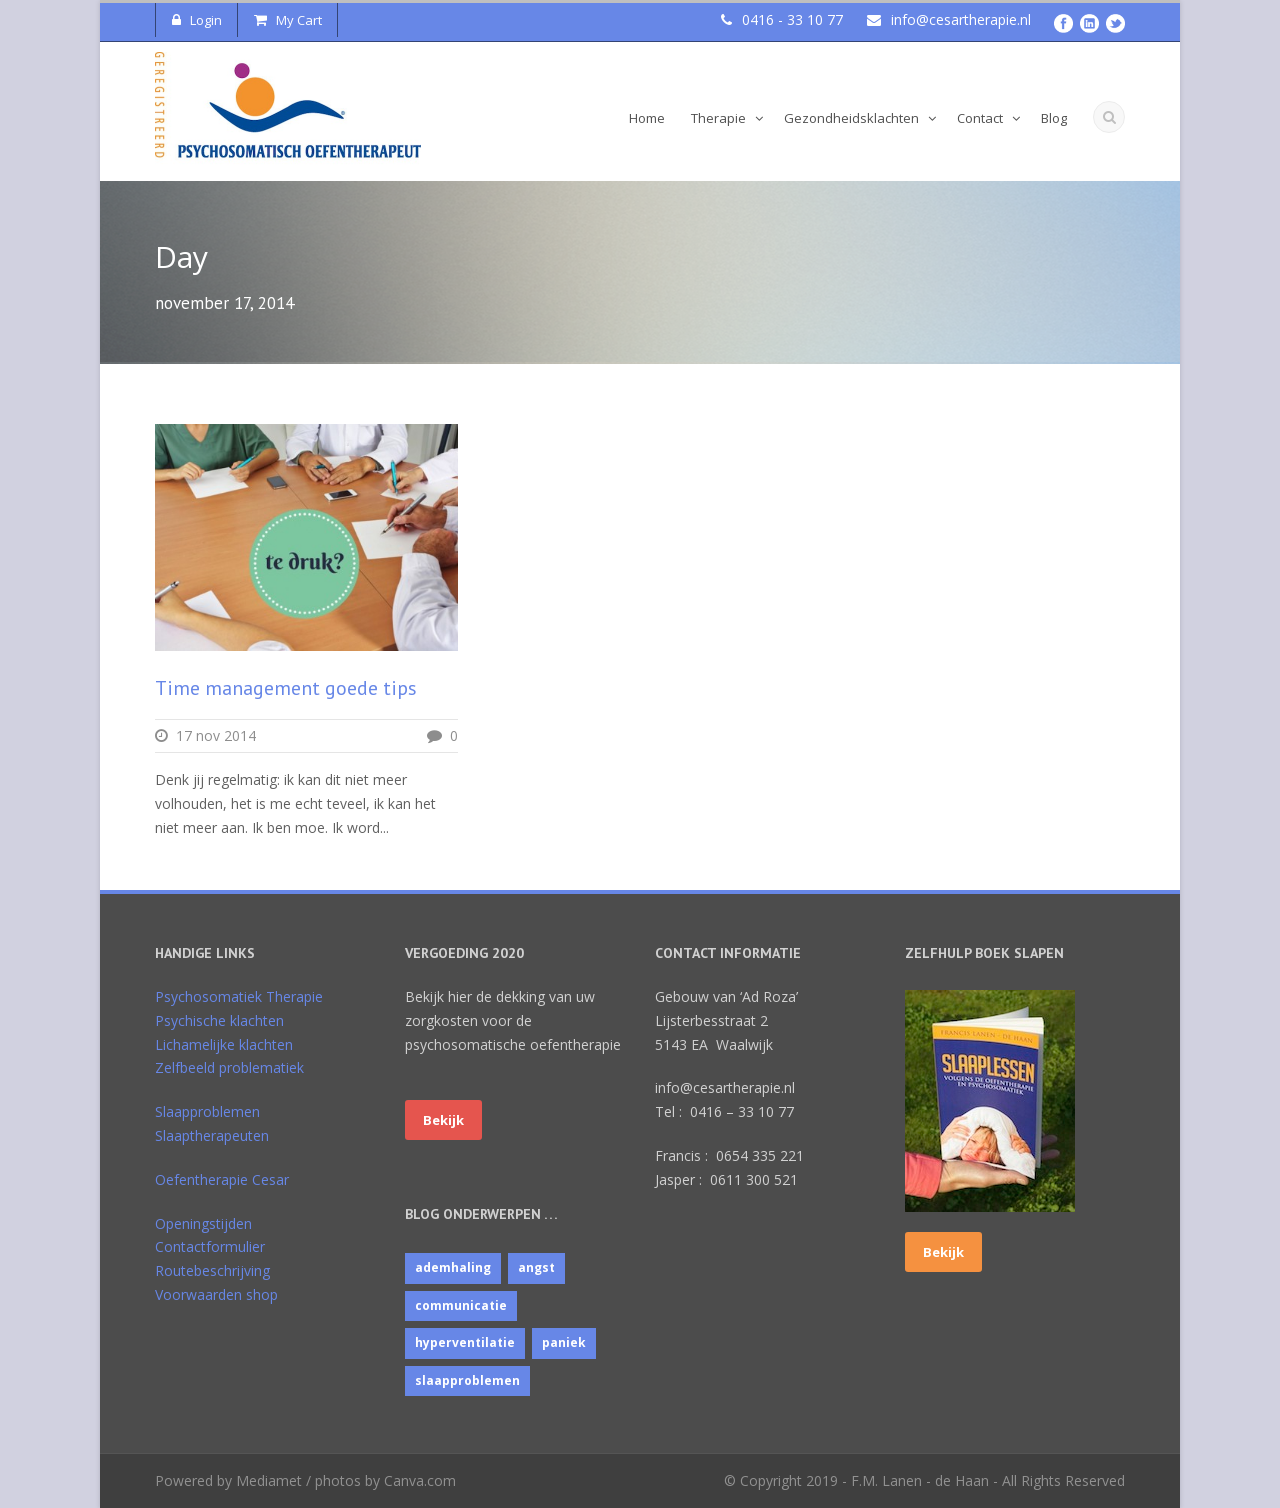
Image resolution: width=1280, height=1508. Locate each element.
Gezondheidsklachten (851, 118)
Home (647, 118)
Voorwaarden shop (216, 1294)
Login (197, 20)
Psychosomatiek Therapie (239, 996)
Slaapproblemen (207, 1111)
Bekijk (443, 1120)
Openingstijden (203, 1223)
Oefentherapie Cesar (222, 1179)
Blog (1054, 118)
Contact (980, 118)
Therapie (718, 118)
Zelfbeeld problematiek (229, 1067)
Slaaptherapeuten (212, 1135)
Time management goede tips (286, 688)
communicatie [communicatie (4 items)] (461, 1305)
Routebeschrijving (212, 1270)
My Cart (288, 20)
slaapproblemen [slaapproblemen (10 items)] (467, 1380)
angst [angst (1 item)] (536, 1267)
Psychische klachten (219, 1020)
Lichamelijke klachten (224, 1044)
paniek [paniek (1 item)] (564, 1342)
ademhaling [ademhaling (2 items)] (453, 1267)
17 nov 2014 (216, 735)
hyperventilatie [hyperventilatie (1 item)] (465, 1342)
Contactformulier (210, 1246)
